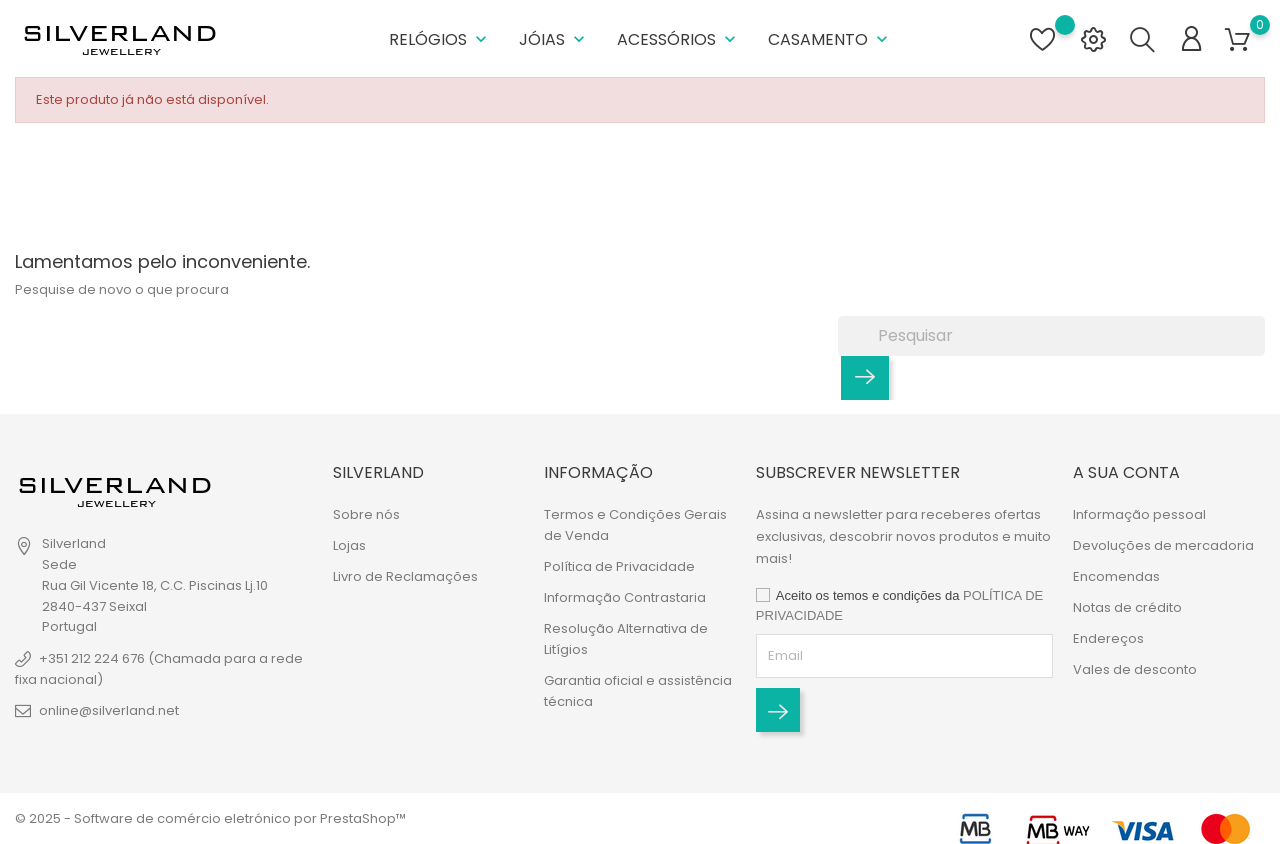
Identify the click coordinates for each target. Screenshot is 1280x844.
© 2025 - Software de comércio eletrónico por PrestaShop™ (210, 818)
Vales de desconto (1135, 669)
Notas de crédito (1127, 607)
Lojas (349, 545)
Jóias (554, 39)
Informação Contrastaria (625, 597)
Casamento (830, 39)
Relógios (440, 39)
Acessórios (678, 39)
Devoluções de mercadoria (1163, 545)
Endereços (1108, 638)
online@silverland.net (109, 710)
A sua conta (1126, 472)
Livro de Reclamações (405, 576)
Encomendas (1116, 576)
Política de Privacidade (619, 566)
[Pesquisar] (1051, 336)
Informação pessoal (1139, 514)
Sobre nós (366, 514)
